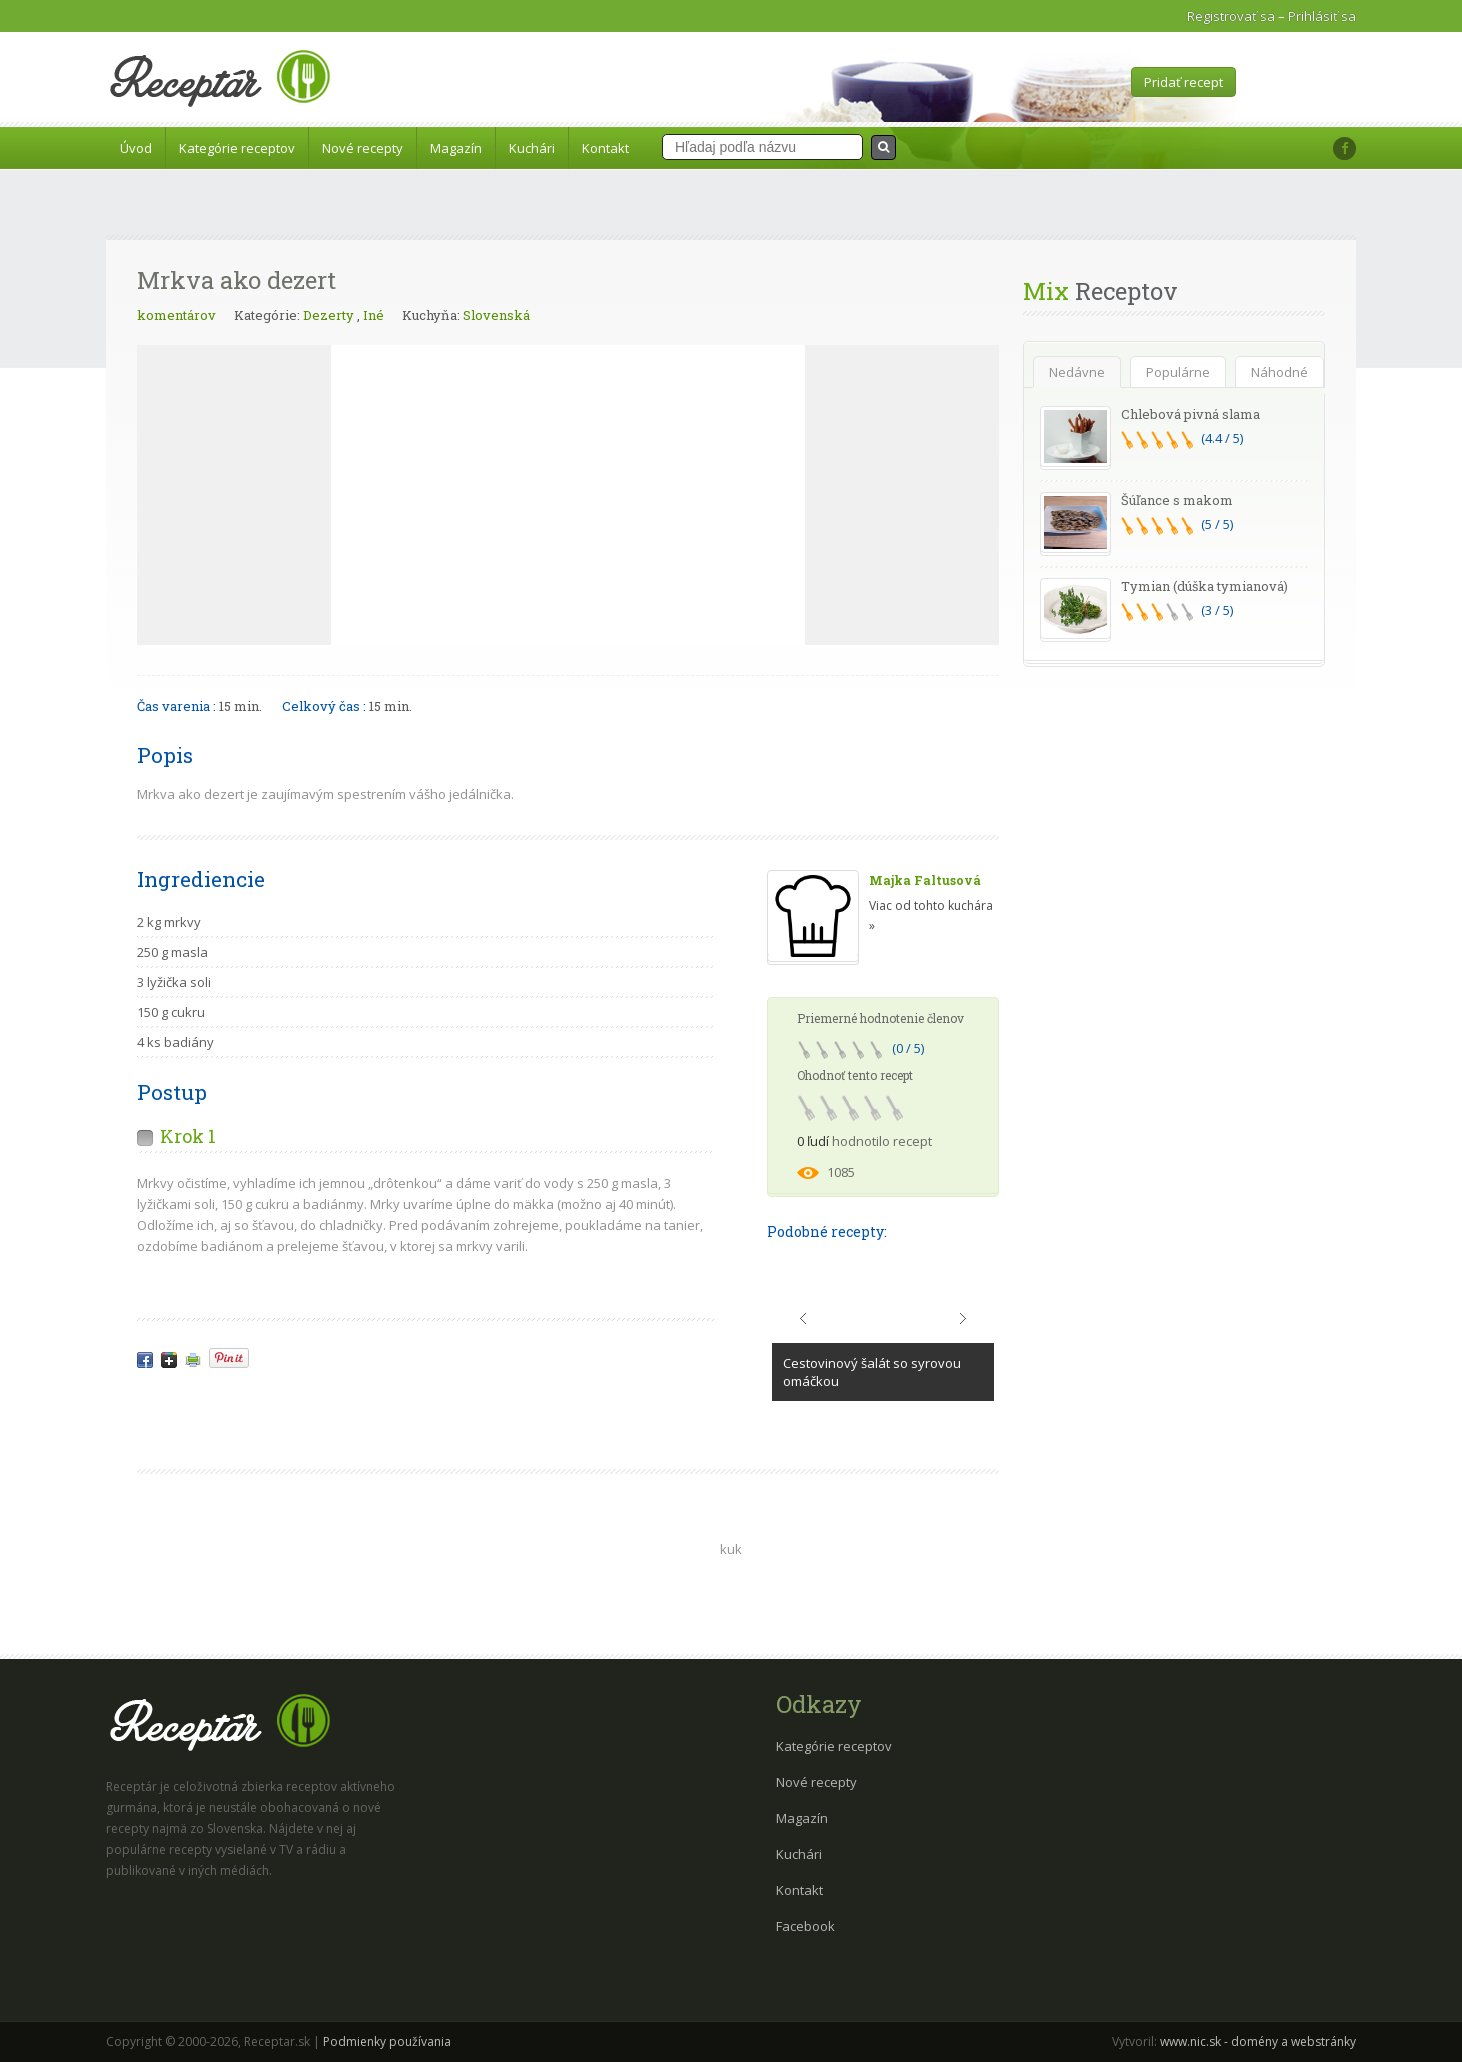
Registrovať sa (1231, 16)
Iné (373, 315)
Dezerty (328, 315)
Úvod (136, 148)
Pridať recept (1183, 82)
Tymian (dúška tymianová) (1204, 586)
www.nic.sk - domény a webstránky (1258, 2041)
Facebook (805, 1926)
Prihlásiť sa (1322, 16)
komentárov (176, 315)
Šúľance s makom (1177, 500)
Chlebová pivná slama (1190, 414)
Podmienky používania (387, 2041)
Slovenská (496, 315)
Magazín (456, 148)
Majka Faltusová (925, 880)
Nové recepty (362, 148)
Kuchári (532, 148)
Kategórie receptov (237, 148)
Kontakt (605, 148)
